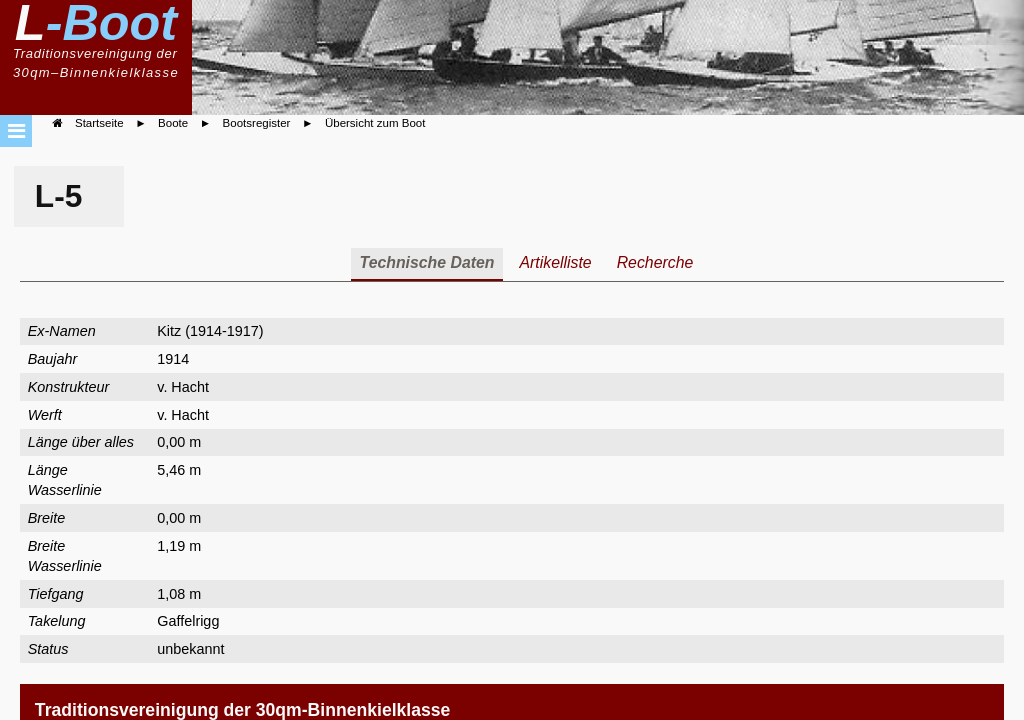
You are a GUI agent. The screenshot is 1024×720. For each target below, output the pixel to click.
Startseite (99, 123)
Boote (173, 123)
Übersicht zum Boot (375, 123)
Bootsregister (257, 123)
